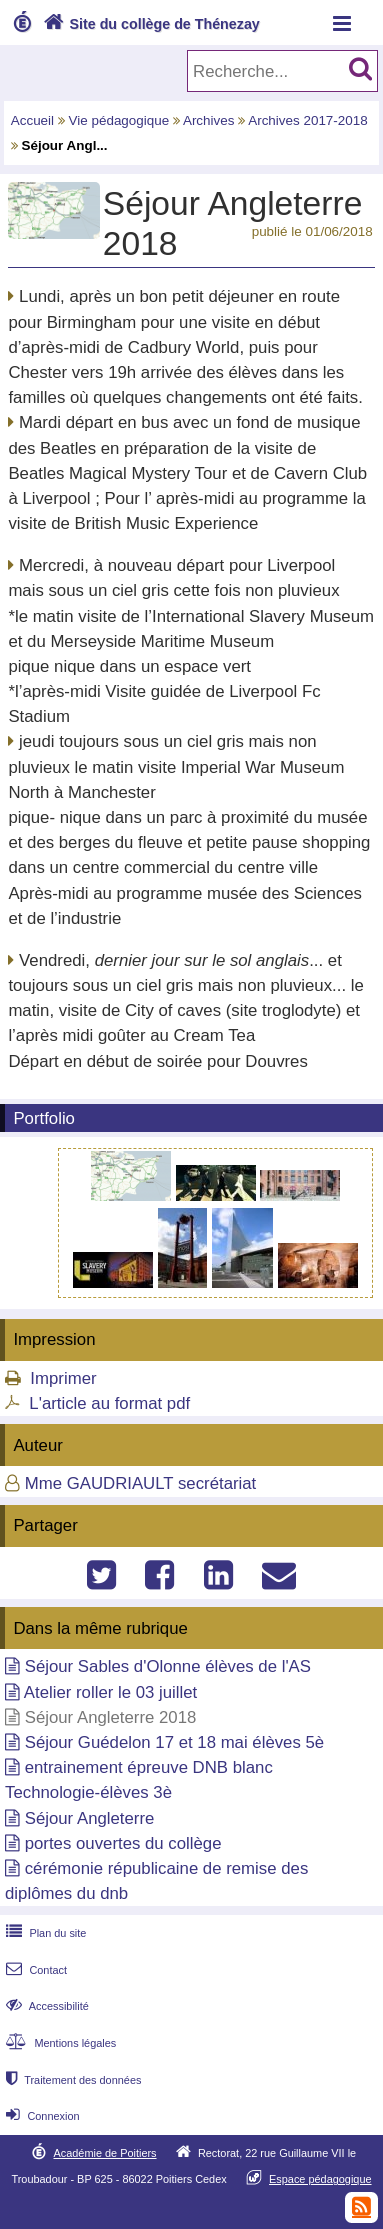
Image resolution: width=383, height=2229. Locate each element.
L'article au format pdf (109, 1403)
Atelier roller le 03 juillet (110, 1692)
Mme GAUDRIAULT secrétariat (141, 1483)
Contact (34, 1970)
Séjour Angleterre (90, 1818)
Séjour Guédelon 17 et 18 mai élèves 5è (174, 1742)
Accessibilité (45, 2006)
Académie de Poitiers (104, 2153)
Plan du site (44, 1933)
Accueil (32, 120)
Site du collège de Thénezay (149, 24)
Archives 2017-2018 (308, 120)
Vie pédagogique (119, 120)
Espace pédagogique (320, 2179)
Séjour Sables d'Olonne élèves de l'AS (168, 1666)
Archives (209, 120)
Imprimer (63, 1378)
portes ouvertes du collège (123, 1843)
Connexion (40, 2116)
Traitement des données (71, 2080)
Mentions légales (59, 2043)
